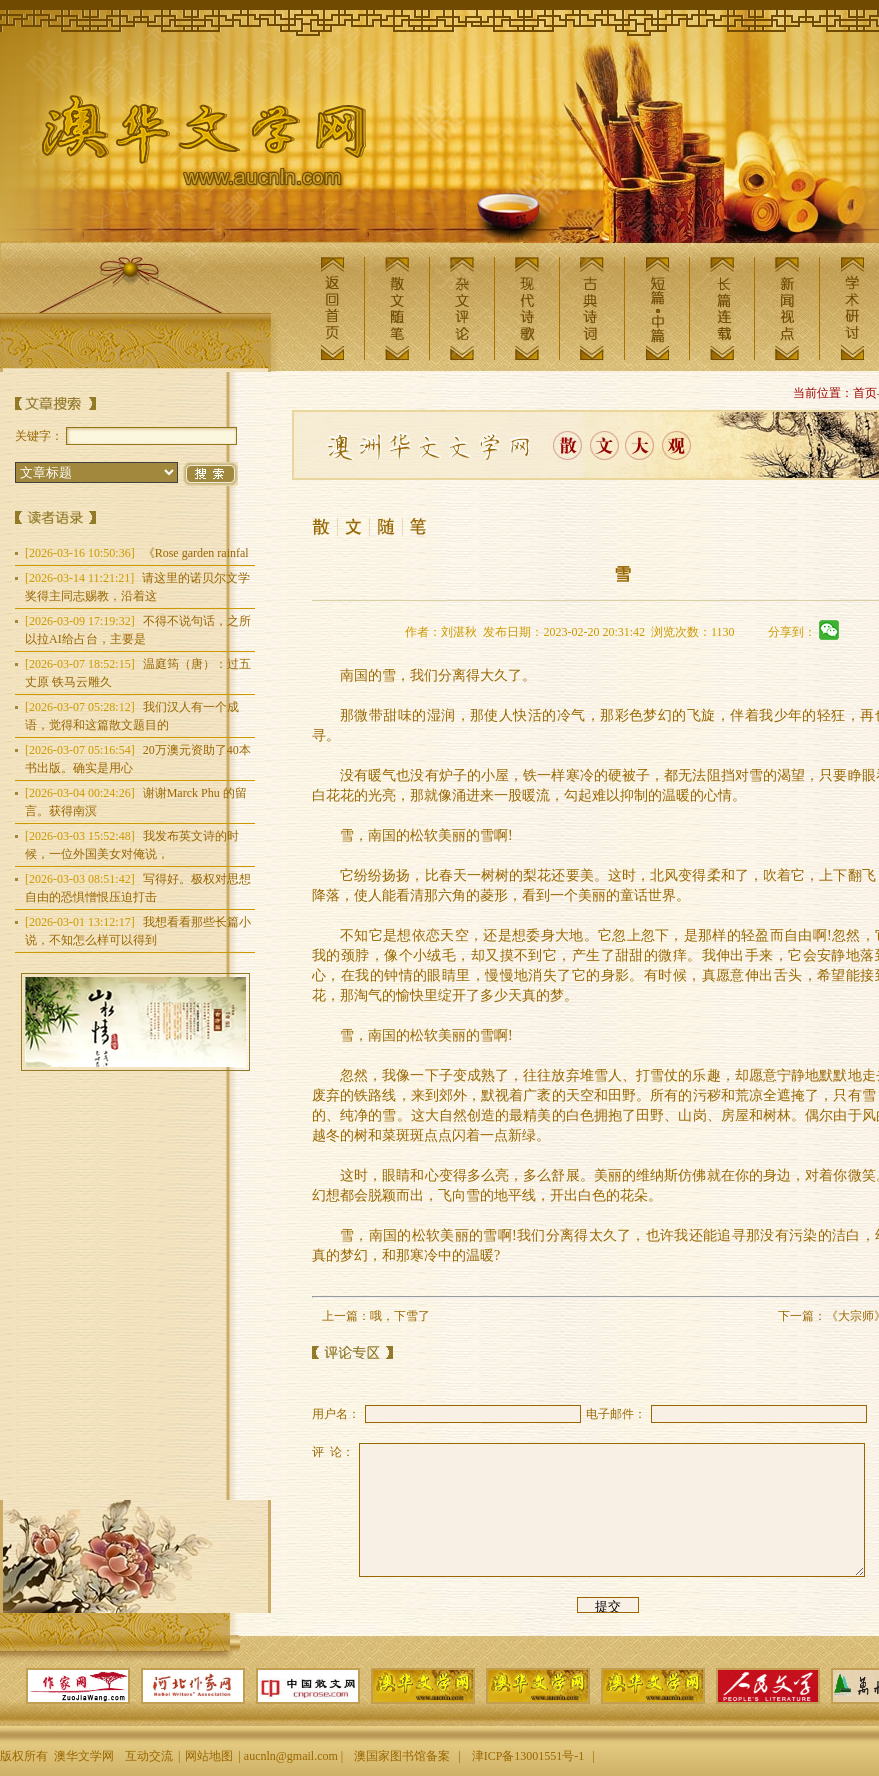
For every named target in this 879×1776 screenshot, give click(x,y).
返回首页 (332, 308)
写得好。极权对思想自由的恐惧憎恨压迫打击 (138, 888)
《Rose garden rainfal (137, 553)
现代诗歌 (527, 308)
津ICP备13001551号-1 (528, 1756)
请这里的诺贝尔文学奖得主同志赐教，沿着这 (137, 587)
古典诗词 (592, 308)
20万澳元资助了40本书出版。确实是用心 (138, 759)
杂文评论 (462, 308)
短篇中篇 (657, 308)
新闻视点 (787, 308)
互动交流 (149, 1756)
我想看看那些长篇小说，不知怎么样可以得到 (138, 931)
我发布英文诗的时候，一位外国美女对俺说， (132, 845)
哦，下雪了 (400, 1316)
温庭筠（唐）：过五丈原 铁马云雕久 (138, 673)
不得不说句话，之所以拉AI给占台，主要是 (138, 630)
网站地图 (209, 1756)
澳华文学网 (188, 146)
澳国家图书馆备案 (402, 1756)
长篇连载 (722, 308)
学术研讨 (852, 308)
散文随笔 (397, 308)
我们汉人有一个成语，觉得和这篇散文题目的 (132, 716)
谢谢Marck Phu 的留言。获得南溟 (136, 802)
